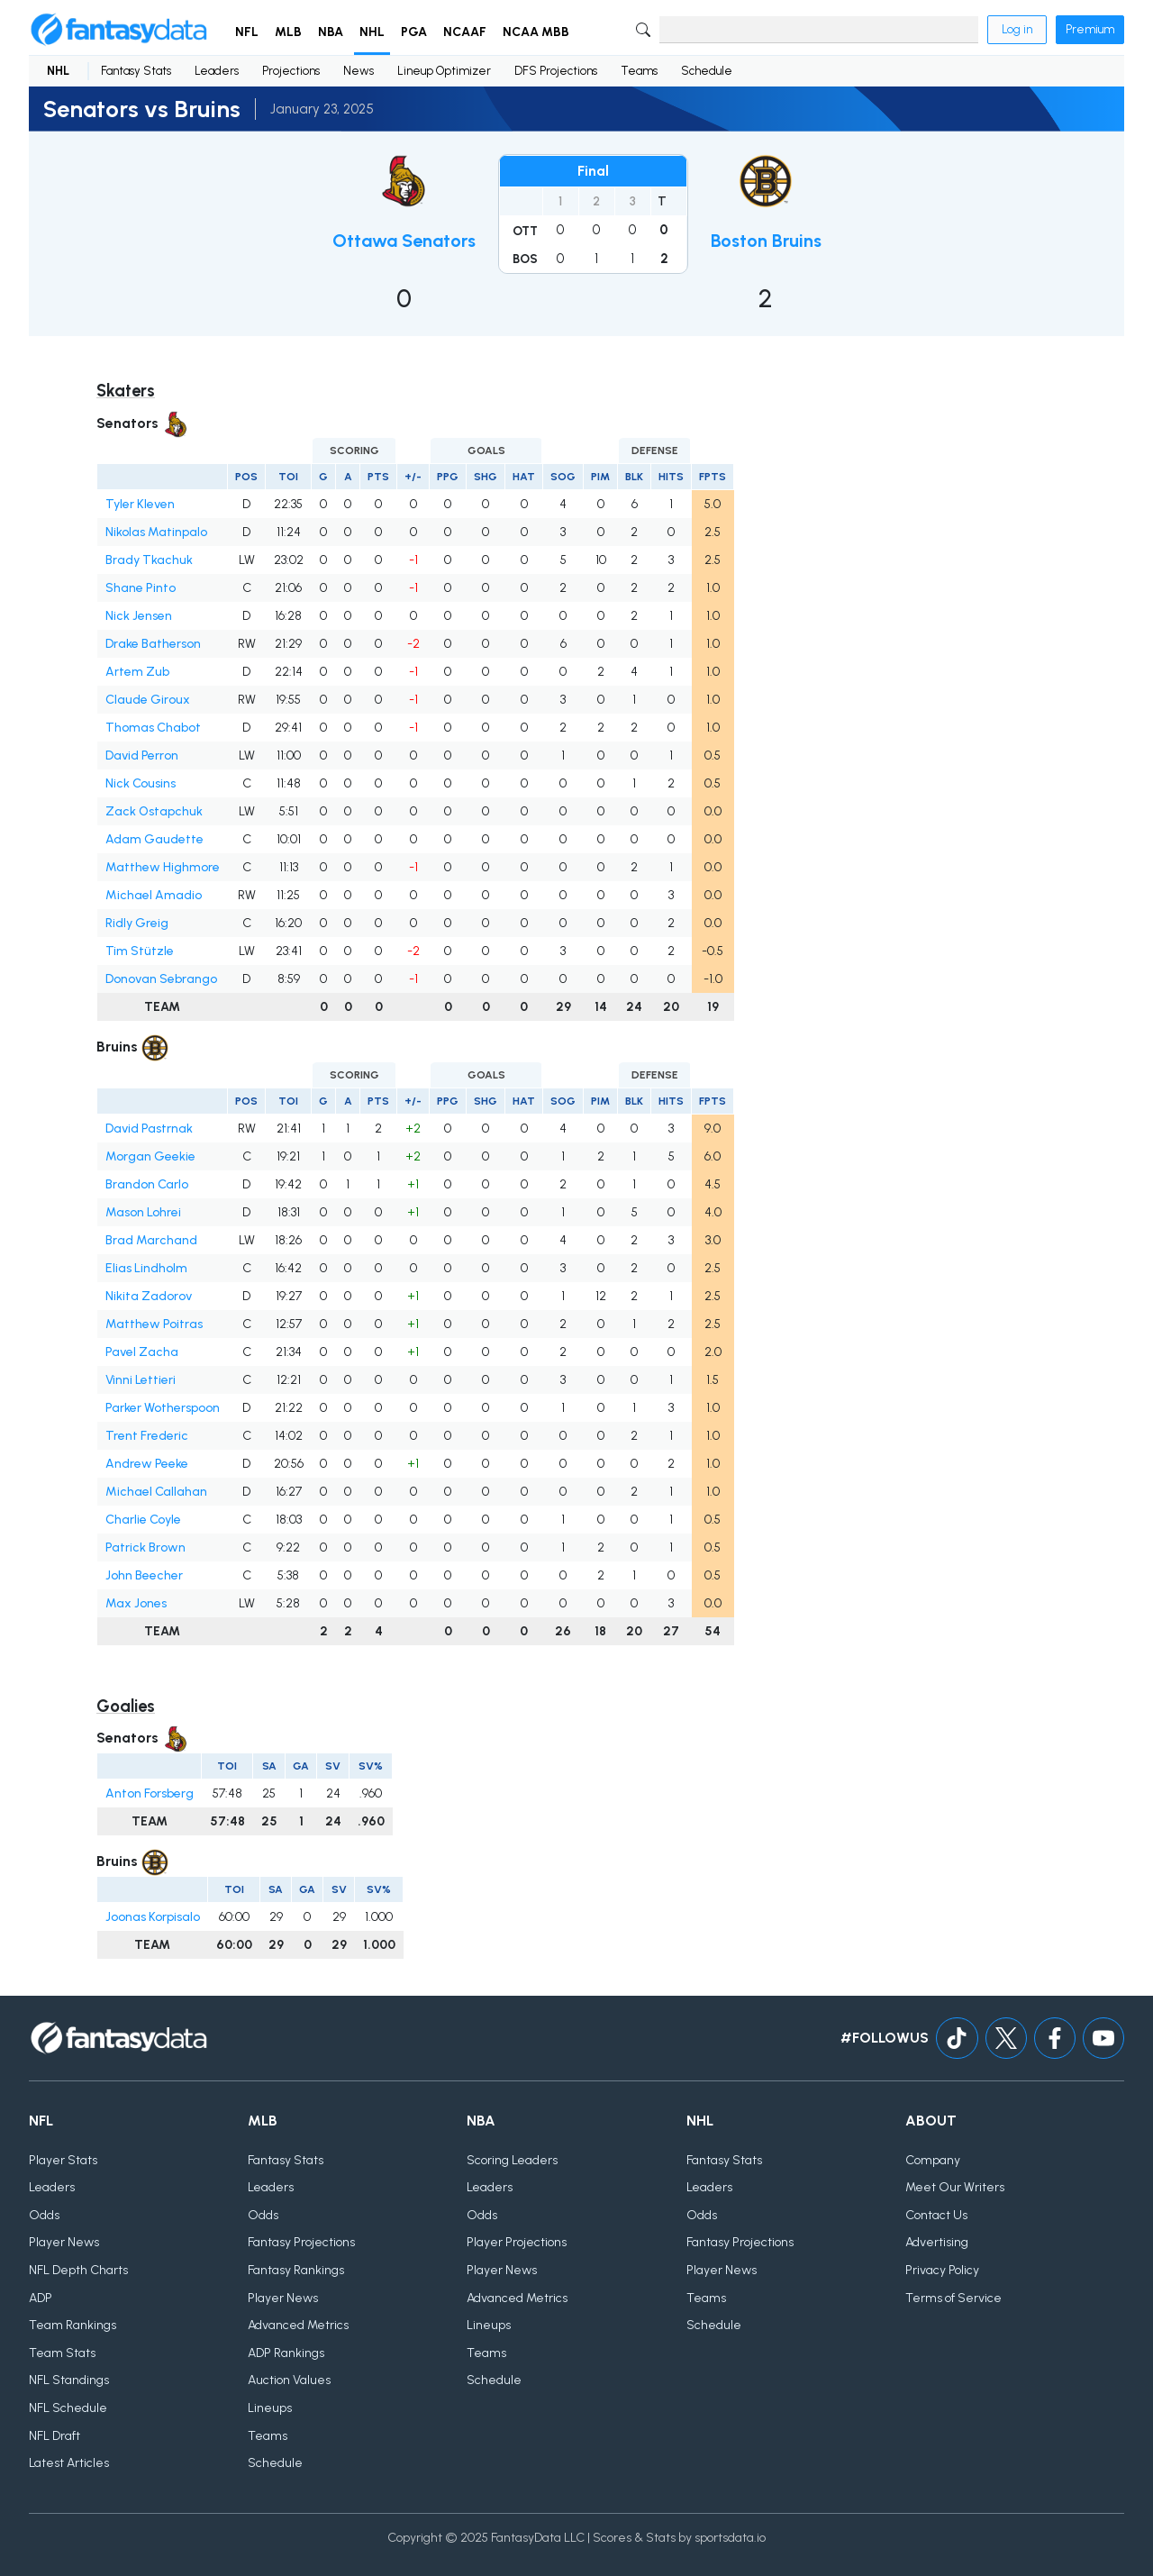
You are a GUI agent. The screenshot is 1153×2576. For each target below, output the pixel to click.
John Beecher (144, 1575)
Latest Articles (69, 2463)
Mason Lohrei (143, 1212)
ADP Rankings (286, 2353)
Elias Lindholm (146, 1268)
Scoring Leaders (512, 2160)
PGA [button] (414, 32)
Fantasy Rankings (296, 2270)
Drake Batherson (153, 643)
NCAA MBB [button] (536, 32)
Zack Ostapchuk (154, 811)
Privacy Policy (942, 2270)
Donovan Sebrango (161, 979)
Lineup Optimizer (444, 70)
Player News (64, 2242)
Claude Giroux (147, 699)
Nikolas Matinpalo (156, 532)
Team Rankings (72, 2325)
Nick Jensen (138, 616)
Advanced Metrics (298, 2325)
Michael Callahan (156, 1491)
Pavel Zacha (141, 1352)
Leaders (217, 70)
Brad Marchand (151, 1240)
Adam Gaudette (154, 839)
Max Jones (136, 1603)
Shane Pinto (140, 588)
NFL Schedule (68, 2408)
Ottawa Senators (404, 240)
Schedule (706, 70)
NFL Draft (54, 2436)
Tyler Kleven (140, 504)
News (358, 70)
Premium (1090, 29)
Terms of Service (953, 2298)
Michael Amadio (153, 895)
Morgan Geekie (150, 1156)
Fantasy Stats (136, 70)
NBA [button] (330, 32)
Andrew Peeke (146, 1463)
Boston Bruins (766, 240)
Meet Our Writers (954, 2187)
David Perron (141, 755)
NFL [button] (247, 32)
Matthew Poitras (154, 1324)
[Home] (119, 30)
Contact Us (936, 2215)
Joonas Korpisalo (152, 1917)
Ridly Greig (136, 923)
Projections (291, 70)
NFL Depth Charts (78, 2270)
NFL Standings (69, 2380)
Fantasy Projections (301, 2242)
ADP (40, 2298)
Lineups (270, 2408)
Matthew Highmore (162, 867)
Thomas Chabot (153, 727)
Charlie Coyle (143, 1519)
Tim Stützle (139, 951)
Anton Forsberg (149, 1793)
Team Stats (62, 2353)
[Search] (818, 29)
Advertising (936, 2242)
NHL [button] (372, 32)
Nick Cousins (140, 783)
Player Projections (517, 2242)
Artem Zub (137, 671)
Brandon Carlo (146, 1184)
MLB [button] (288, 32)
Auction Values (289, 2380)
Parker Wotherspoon (162, 1407)
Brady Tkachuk (149, 560)
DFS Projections (555, 70)
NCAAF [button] (464, 32)
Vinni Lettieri (140, 1380)
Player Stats (63, 2160)
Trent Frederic (146, 1435)
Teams (639, 70)
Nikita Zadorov (148, 1296)
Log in (1017, 29)
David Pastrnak (149, 1128)
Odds (44, 2215)
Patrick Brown (145, 1547)
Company (932, 2160)
